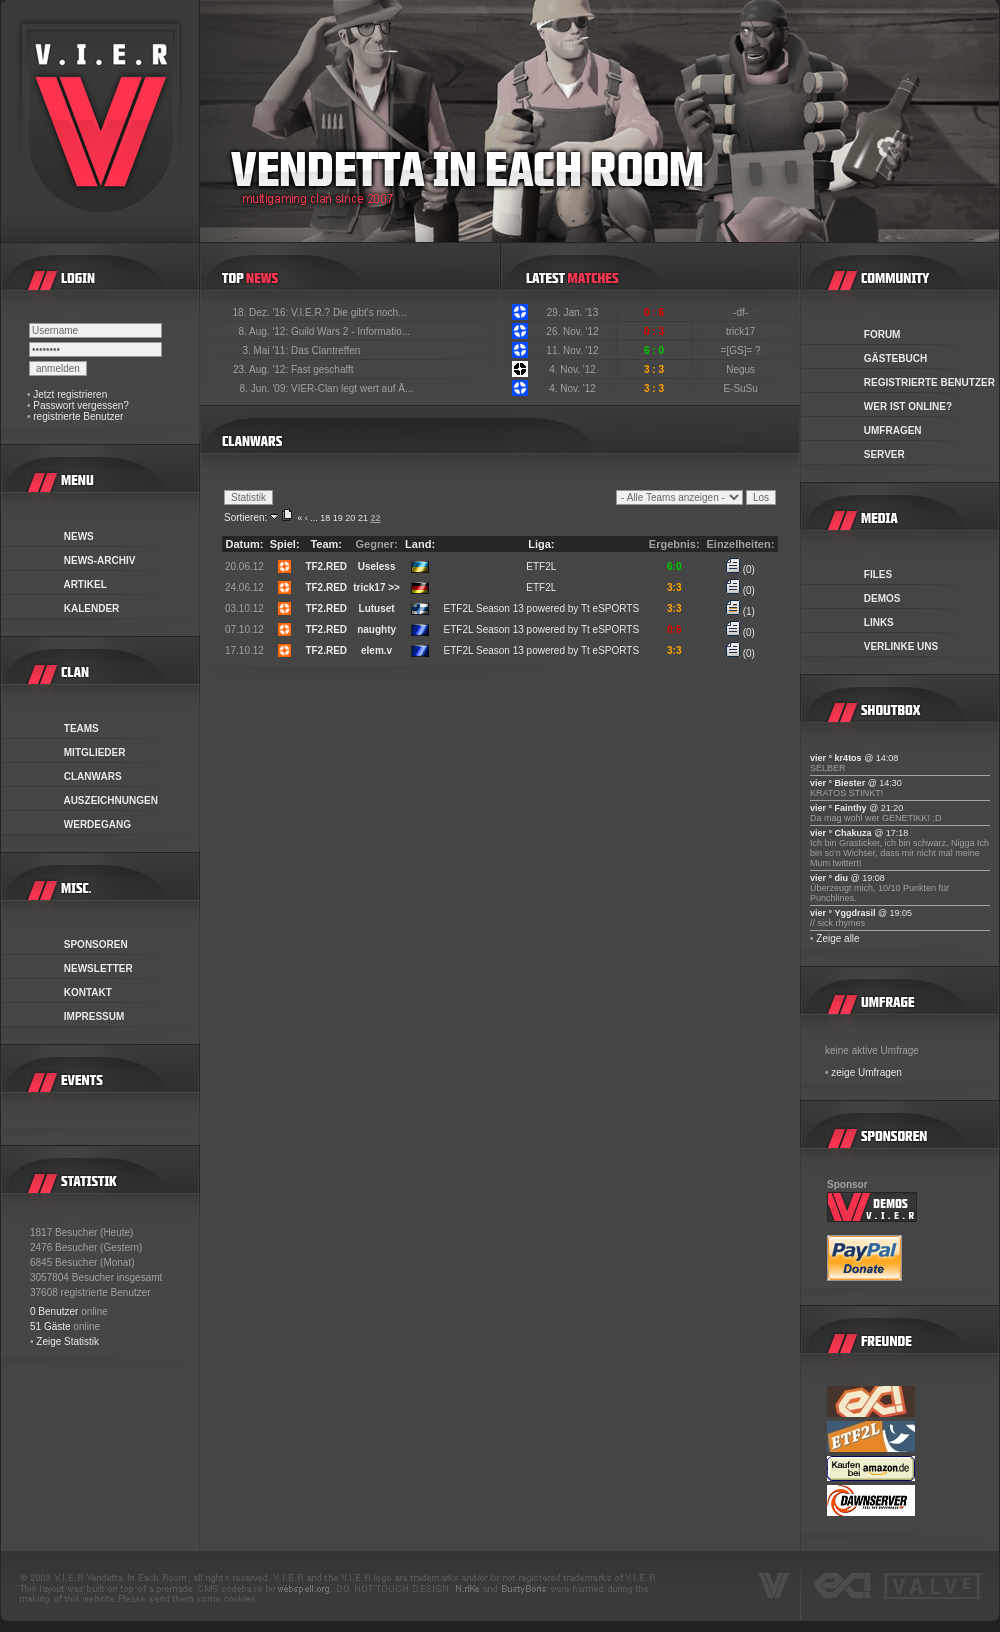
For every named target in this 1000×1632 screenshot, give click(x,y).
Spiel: (285, 544)
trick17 (742, 331)
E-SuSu (741, 388)
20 (350, 518)
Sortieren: (245, 517)
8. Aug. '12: (264, 331)
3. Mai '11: (266, 350)
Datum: (244, 544)
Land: (420, 544)
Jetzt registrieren (70, 394)
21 (363, 518)
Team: (326, 544)
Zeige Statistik (67, 1341)
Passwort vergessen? (81, 405)
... (314, 518)
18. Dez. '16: (261, 312)
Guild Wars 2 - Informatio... (350, 331)
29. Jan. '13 (572, 312)
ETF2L (541, 566)
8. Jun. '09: (265, 388)
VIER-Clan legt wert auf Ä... (352, 388)
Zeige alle (837, 938)
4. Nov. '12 (572, 369)
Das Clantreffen (325, 350)
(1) (740, 611)
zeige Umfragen (866, 1072)
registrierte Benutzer (78, 416)
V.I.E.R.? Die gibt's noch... (349, 312)
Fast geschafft (322, 369)
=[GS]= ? (742, 350)
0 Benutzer (54, 1311)
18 (325, 518)
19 (338, 518)
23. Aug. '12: (262, 369)
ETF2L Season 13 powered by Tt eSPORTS (541, 608)
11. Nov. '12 (572, 350)
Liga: (541, 544)
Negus (742, 369)
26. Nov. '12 (572, 331)
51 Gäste (50, 1326)
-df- (742, 312)
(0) (740, 569)
